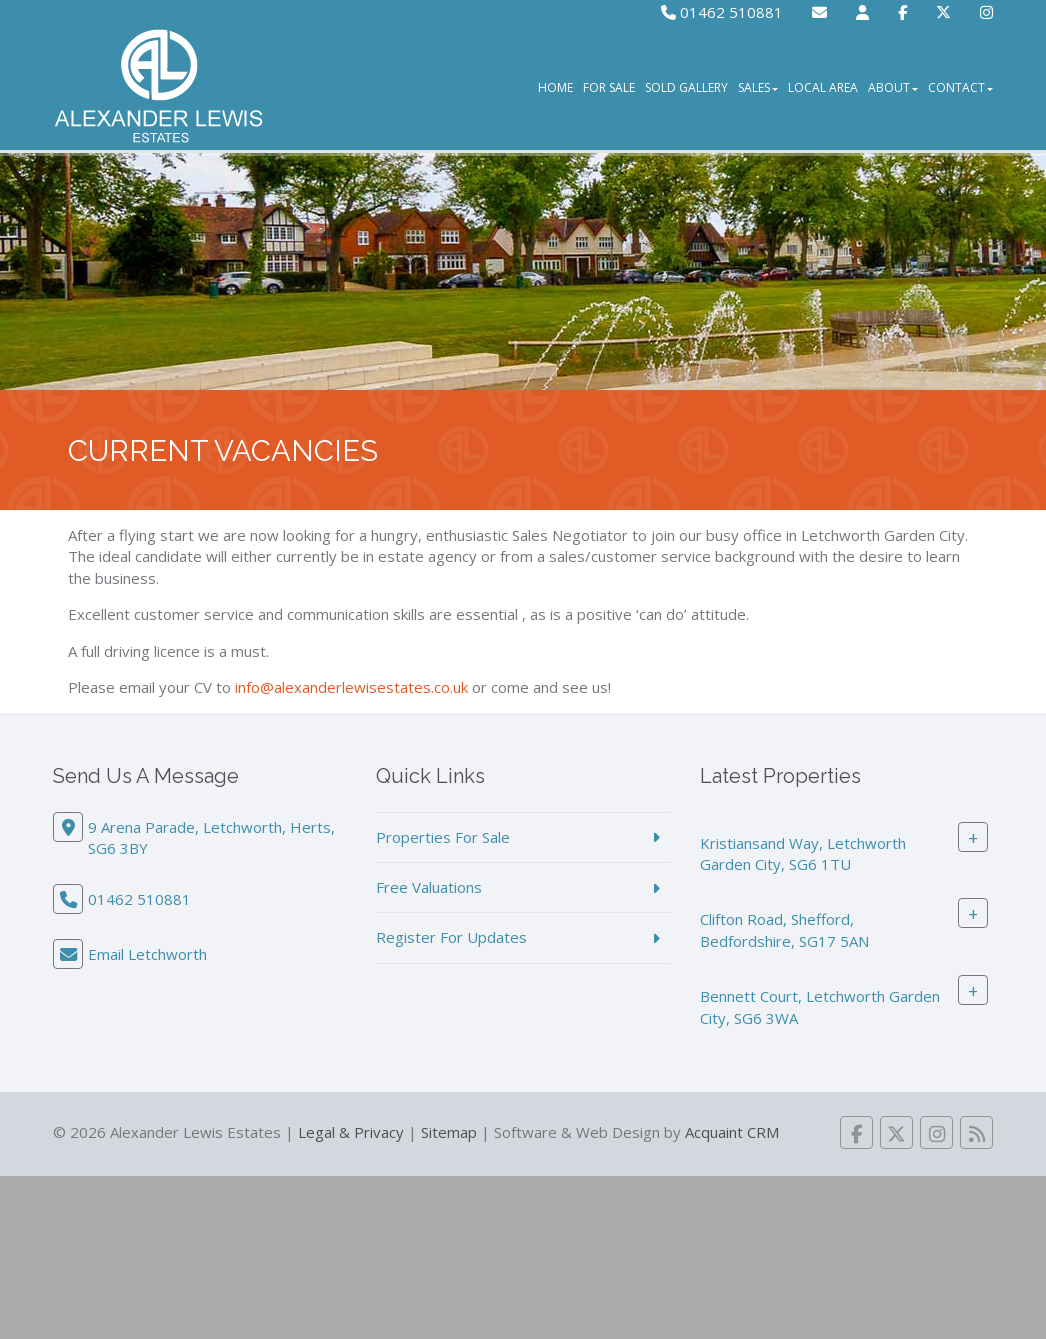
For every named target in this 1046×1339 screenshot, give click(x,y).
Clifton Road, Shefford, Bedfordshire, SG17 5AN (784, 929)
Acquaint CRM (732, 1132)
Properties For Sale (443, 837)
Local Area (823, 87)
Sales (758, 87)
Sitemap (449, 1132)
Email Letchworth (147, 954)
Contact (960, 87)
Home (555, 87)
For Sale (609, 87)
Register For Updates (451, 937)
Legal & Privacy (351, 1132)
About (893, 87)
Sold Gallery (686, 87)
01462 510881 (722, 12)
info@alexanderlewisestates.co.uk (351, 687)
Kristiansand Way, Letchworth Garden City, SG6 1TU (803, 853)
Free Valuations (429, 887)
